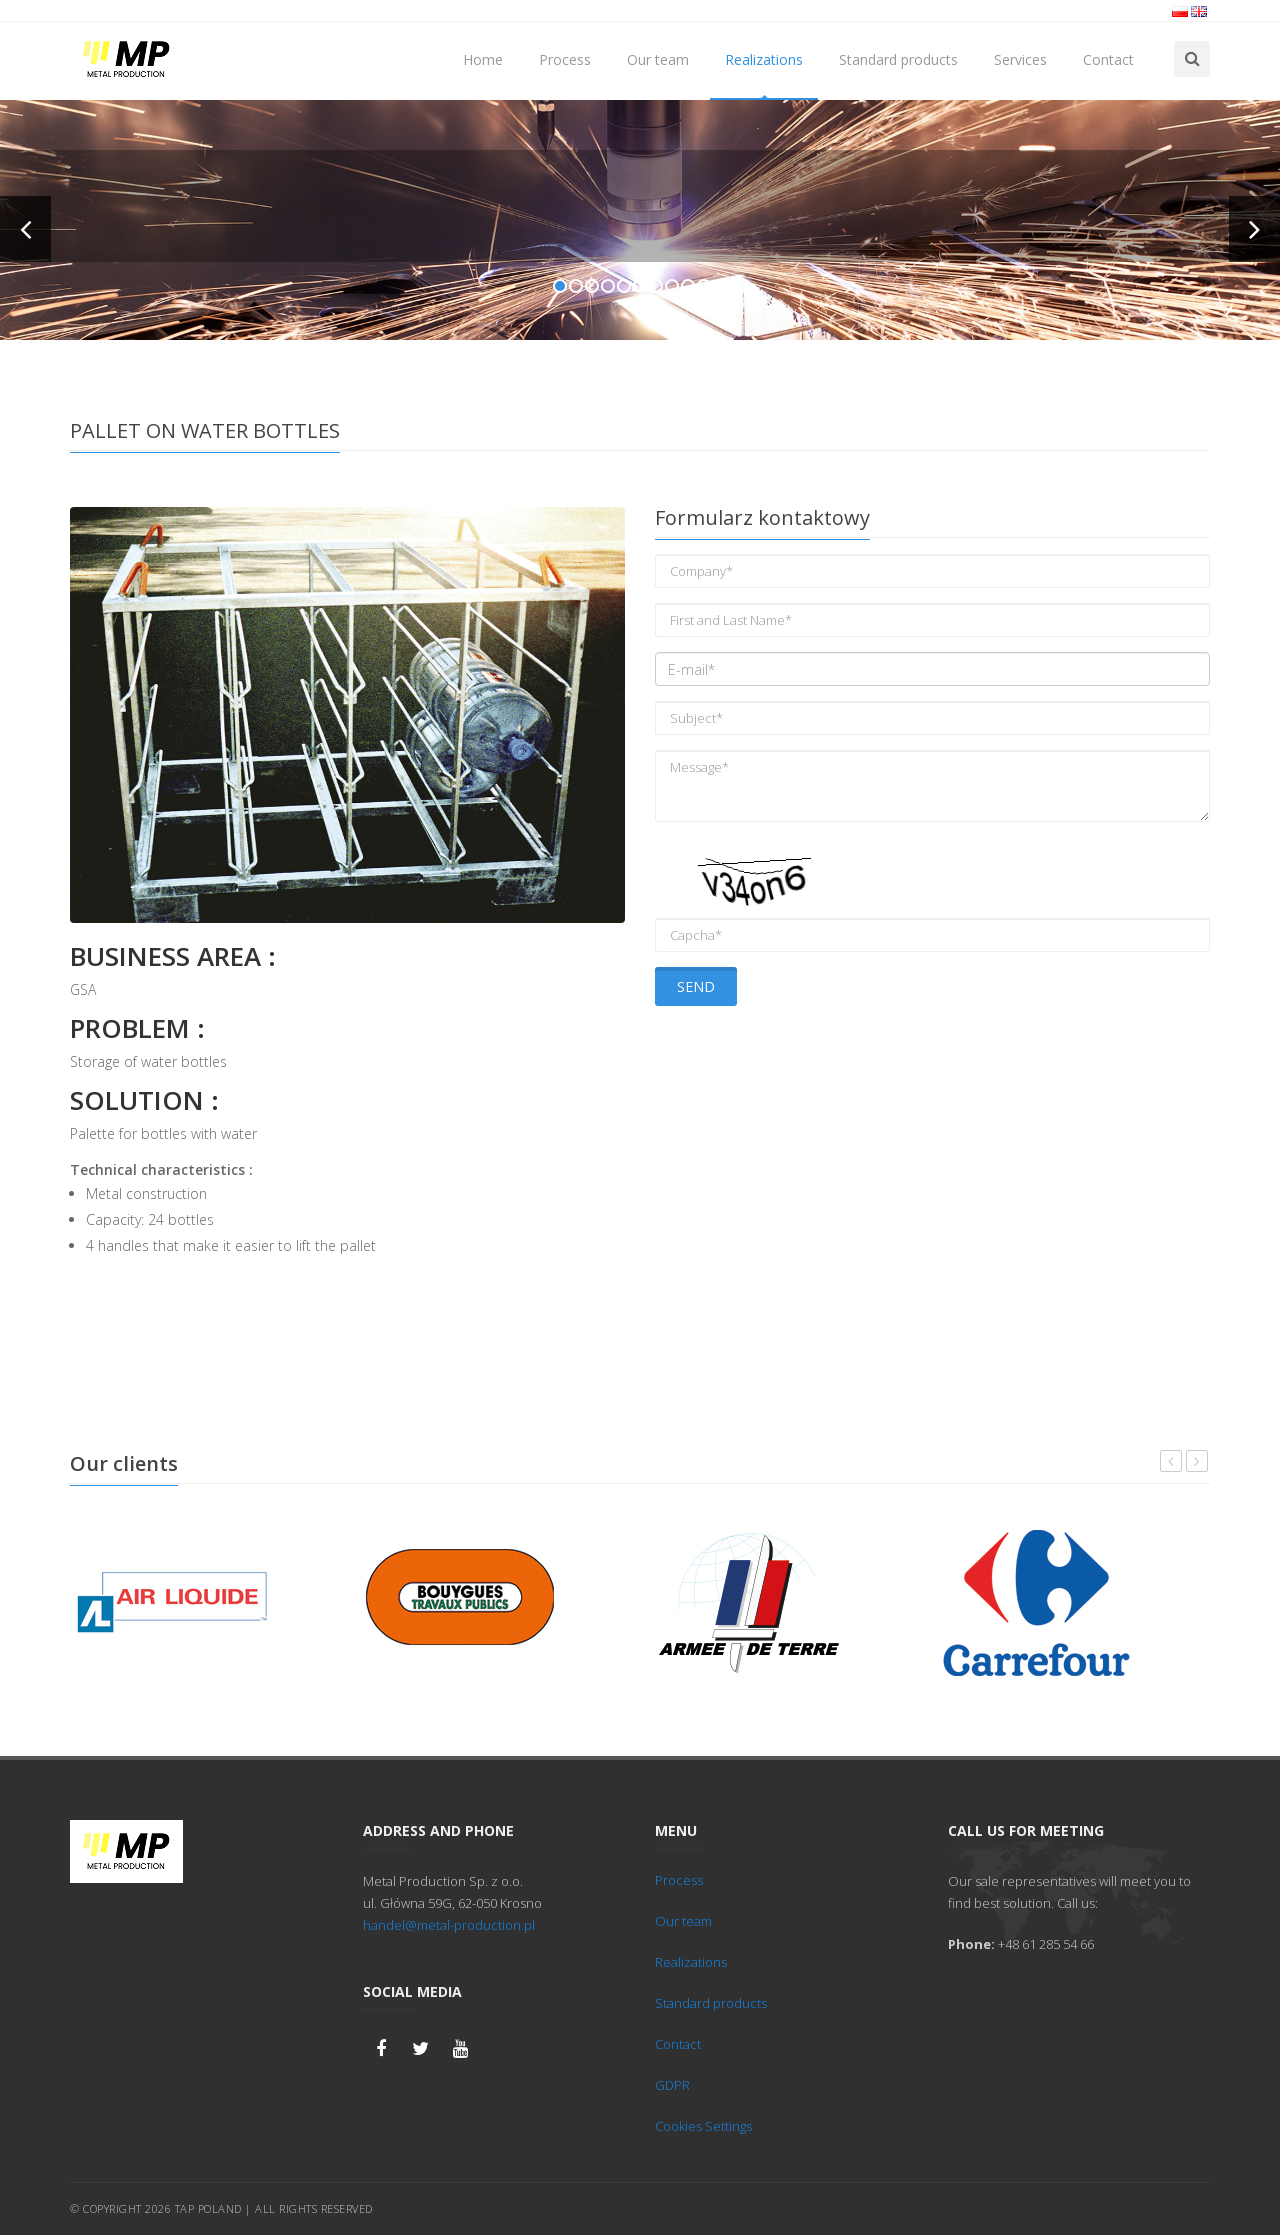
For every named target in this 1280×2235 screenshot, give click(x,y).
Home (483, 59)
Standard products (898, 59)
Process (565, 59)
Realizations (764, 59)
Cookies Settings (703, 2126)
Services (1020, 59)
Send (696, 986)
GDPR (672, 2085)
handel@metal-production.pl (449, 1925)
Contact (1108, 59)
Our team (658, 59)
